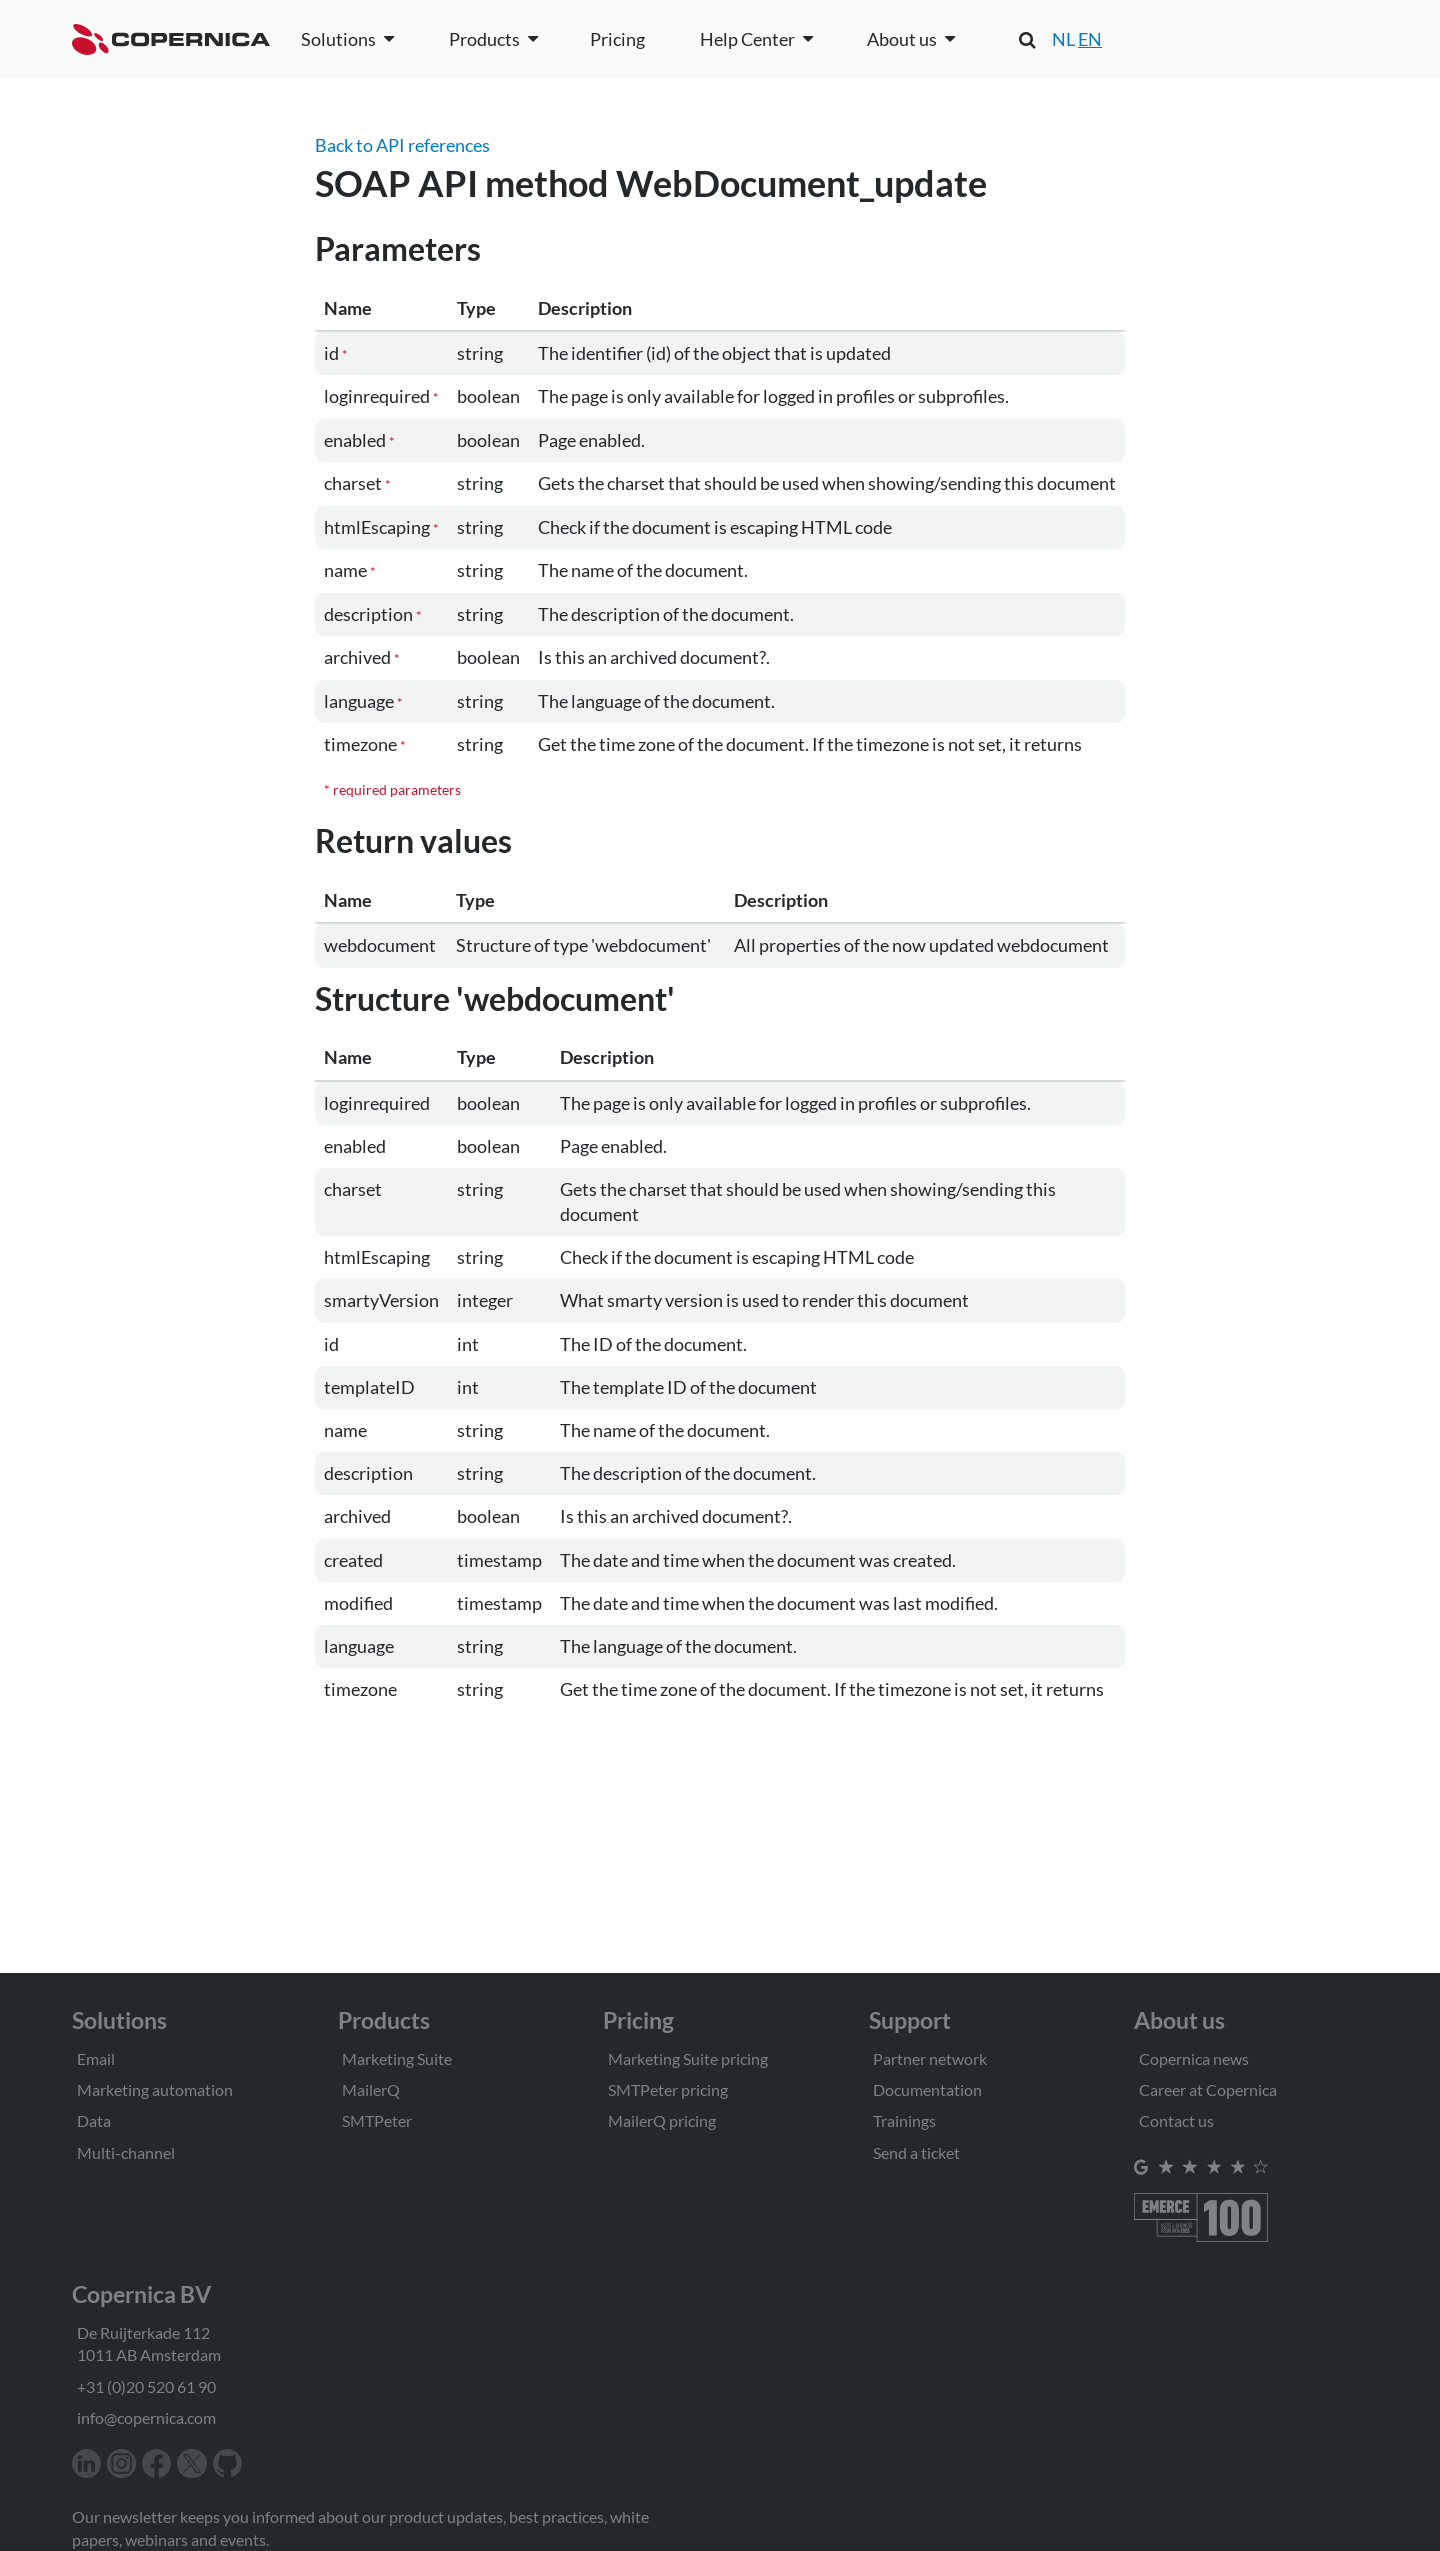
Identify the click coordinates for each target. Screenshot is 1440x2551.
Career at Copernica (1208, 2089)
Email (96, 2058)
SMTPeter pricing (668, 2089)
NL (1063, 39)
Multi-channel (126, 2152)
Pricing (617, 39)
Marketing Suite (397, 2058)
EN (1090, 39)
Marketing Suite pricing (688, 2058)
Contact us (1176, 2120)
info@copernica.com (146, 2417)
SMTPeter (377, 2120)
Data (94, 2120)
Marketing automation (155, 2089)
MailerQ (371, 2089)
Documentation (927, 2089)
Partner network (930, 2058)
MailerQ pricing (662, 2120)
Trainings (904, 2120)
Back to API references (402, 145)
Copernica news (1194, 2058)
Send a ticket (916, 2152)
